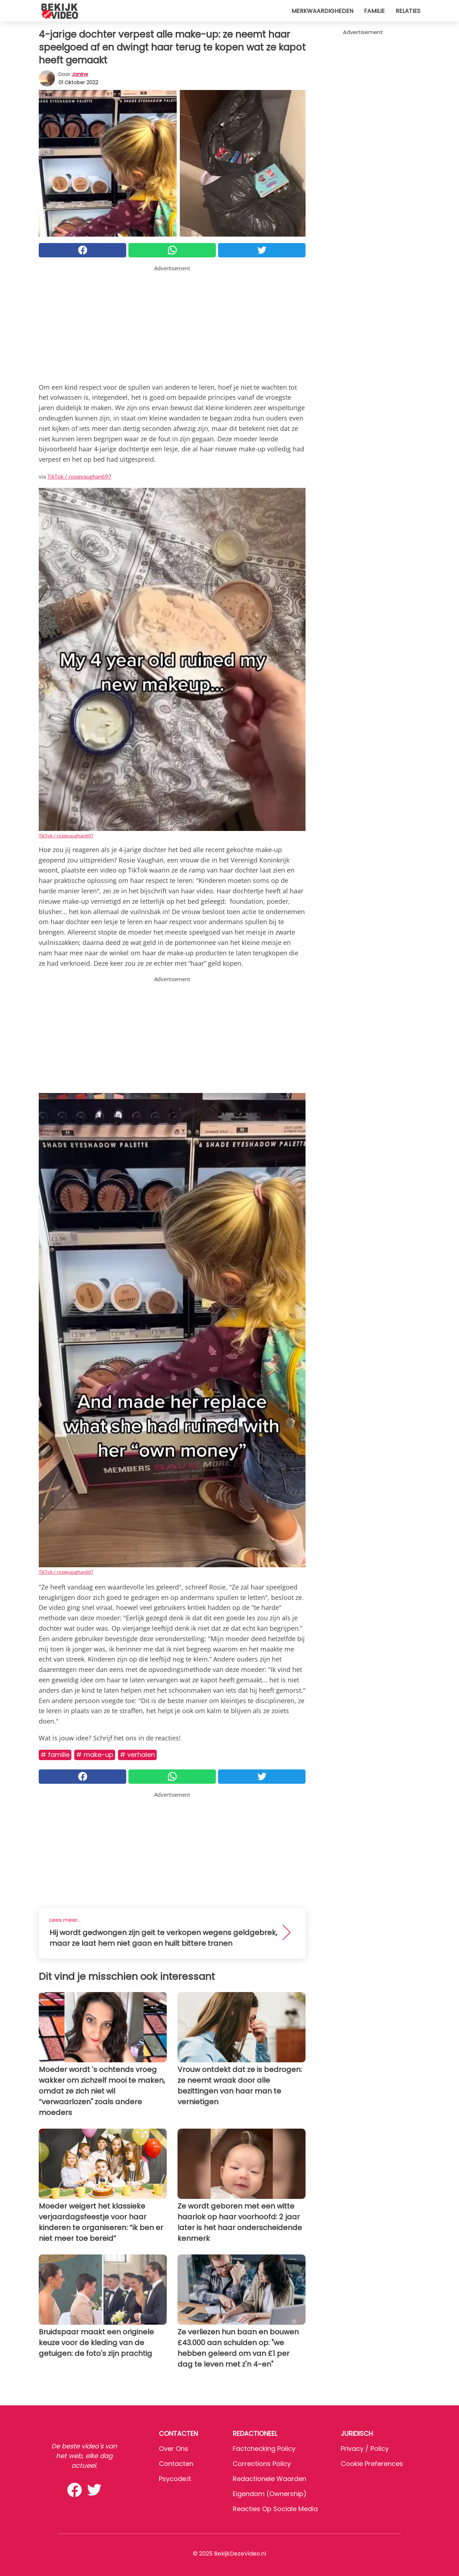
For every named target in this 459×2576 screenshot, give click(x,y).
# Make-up (94, 1754)
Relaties (408, 11)
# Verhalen (137, 1754)
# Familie (55, 1754)
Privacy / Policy (365, 2448)
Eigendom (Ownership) (270, 2493)
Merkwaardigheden (322, 11)
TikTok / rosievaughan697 (79, 476)
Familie (374, 11)
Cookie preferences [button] (372, 2463)
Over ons (173, 2448)
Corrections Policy (262, 2463)
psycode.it (175, 2478)
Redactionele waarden (269, 2478)
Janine (80, 74)
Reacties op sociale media (275, 2508)
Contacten (176, 2463)
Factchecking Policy (264, 2448)
